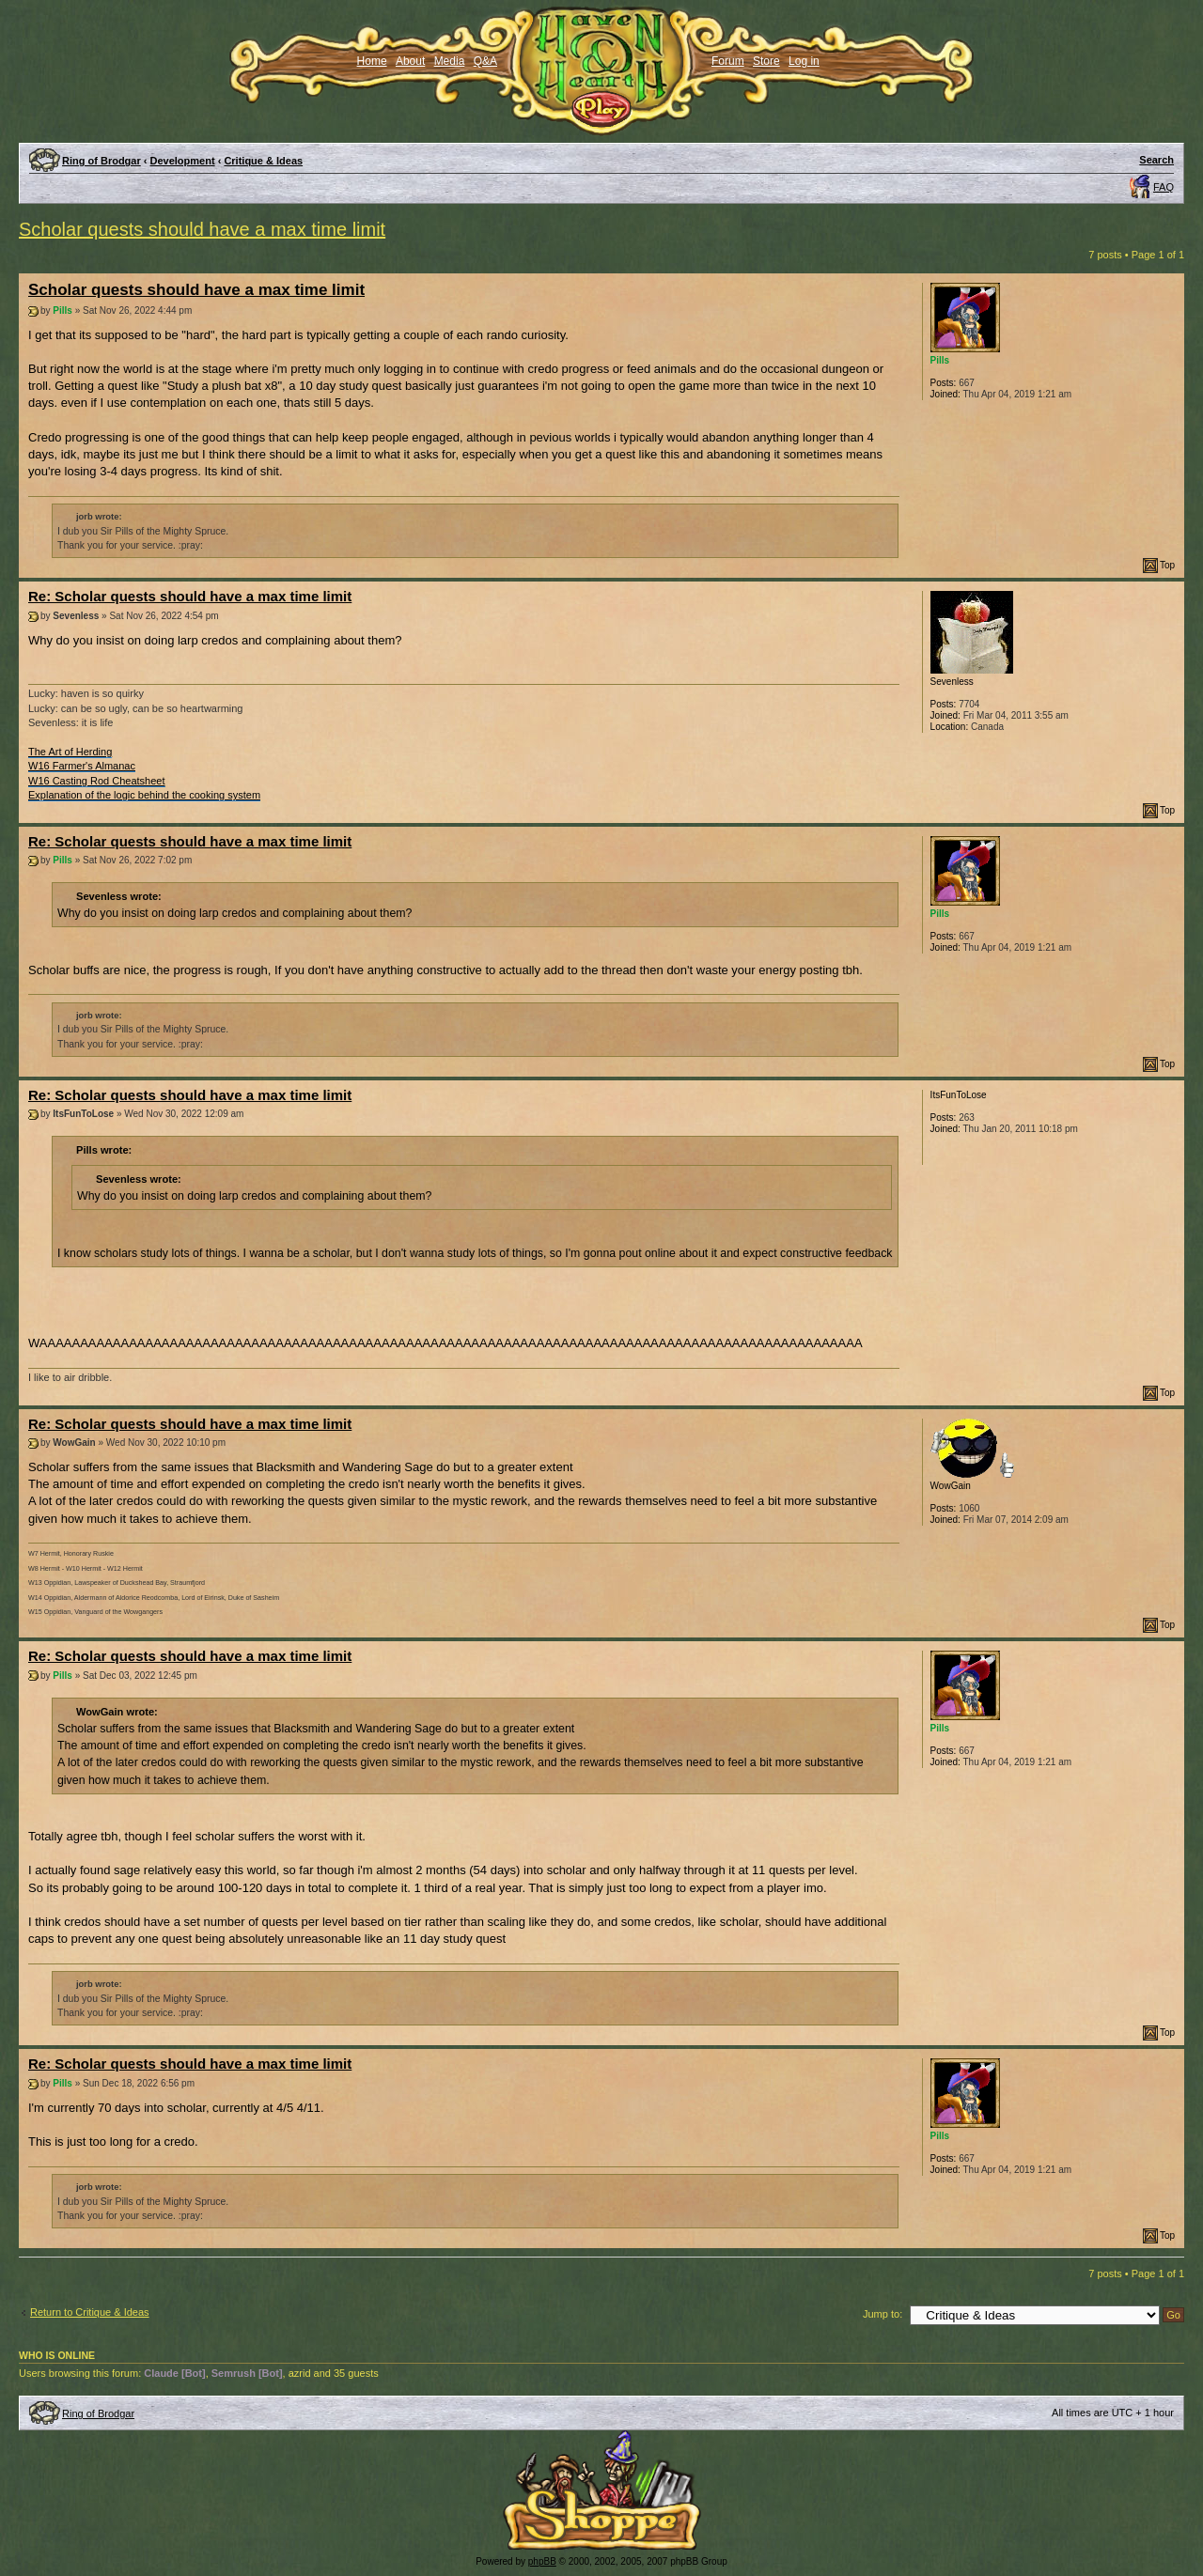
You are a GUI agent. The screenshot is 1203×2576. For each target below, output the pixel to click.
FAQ (1163, 187)
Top (1167, 565)
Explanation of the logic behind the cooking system (144, 794)
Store (766, 61)
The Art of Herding (70, 751)
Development (182, 160)
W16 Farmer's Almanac (81, 765)
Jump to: (882, 2314)
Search (1156, 159)
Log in (804, 61)
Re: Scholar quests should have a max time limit (190, 596)
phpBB (542, 2561)
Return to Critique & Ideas (89, 2312)
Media (449, 61)
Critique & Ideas (263, 160)
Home (372, 61)
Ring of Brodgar (101, 160)
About (410, 61)
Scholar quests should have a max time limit (202, 229)
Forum (727, 61)
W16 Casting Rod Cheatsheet (96, 780)
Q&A (485, 61)
